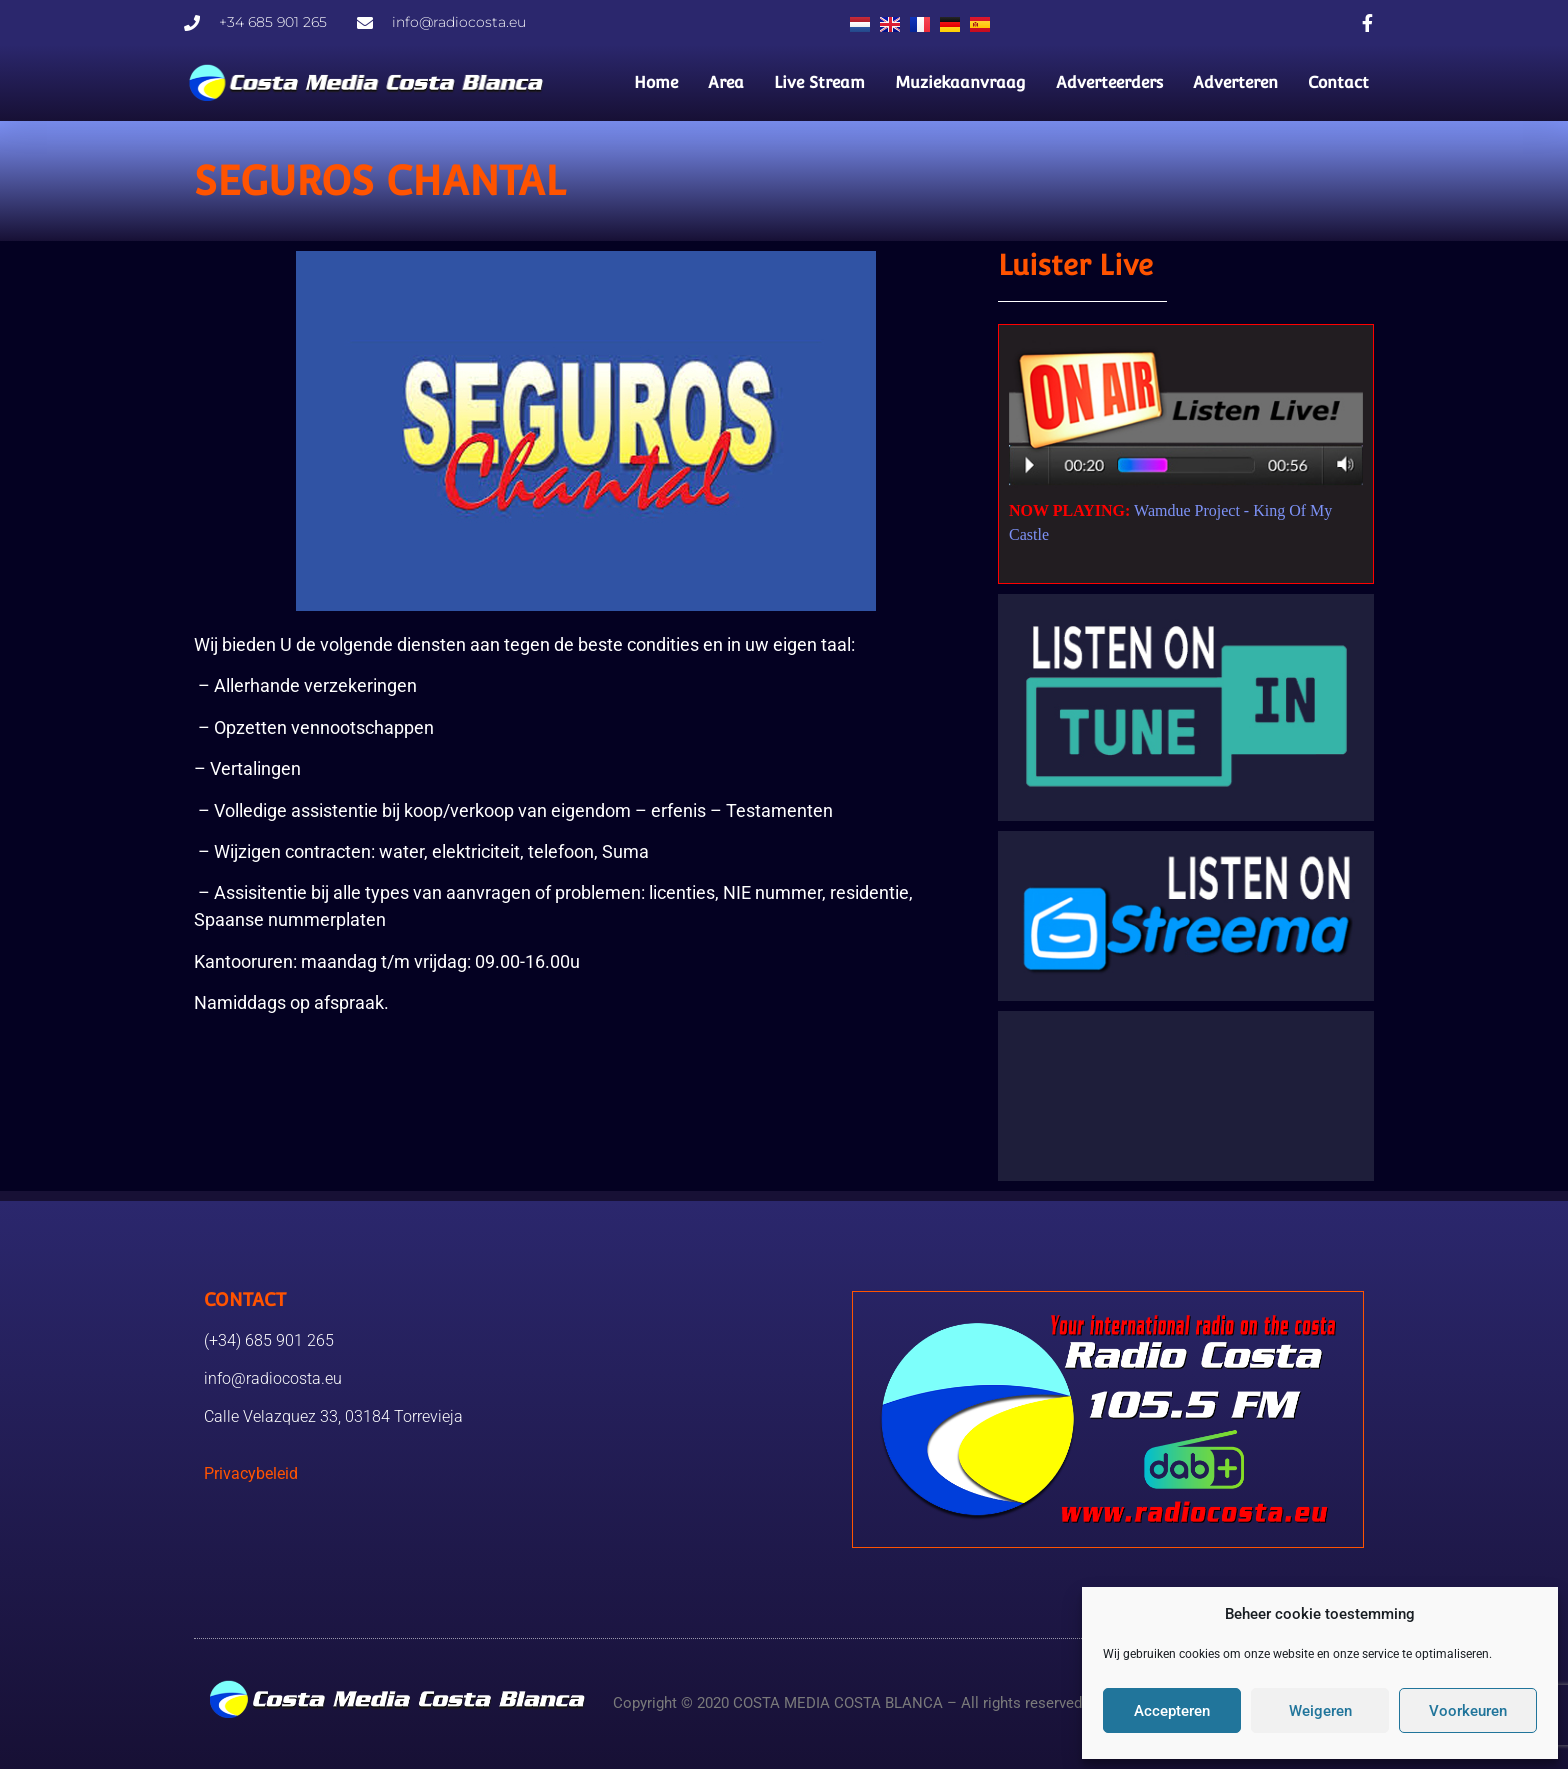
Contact (1338, 82)
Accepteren (1172, 1711)
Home (656, 82)
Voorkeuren (1468, 1711)
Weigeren (1320, 1711)
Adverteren (1235, 82)
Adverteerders (1109, 82)
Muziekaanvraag (960, 82)
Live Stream (819, 82)
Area (726, 82)
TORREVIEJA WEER (1186, 1096)
